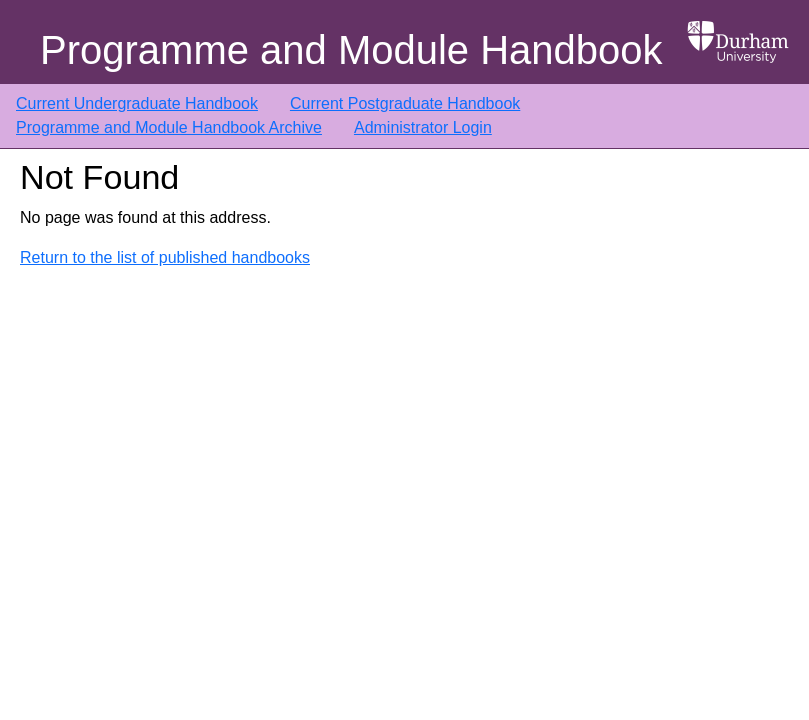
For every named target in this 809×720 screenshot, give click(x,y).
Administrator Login (423, 127)
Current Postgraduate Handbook (405, 103)
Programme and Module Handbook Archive (169, 127)
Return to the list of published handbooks (165, 257)
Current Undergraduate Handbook (137, 103)
